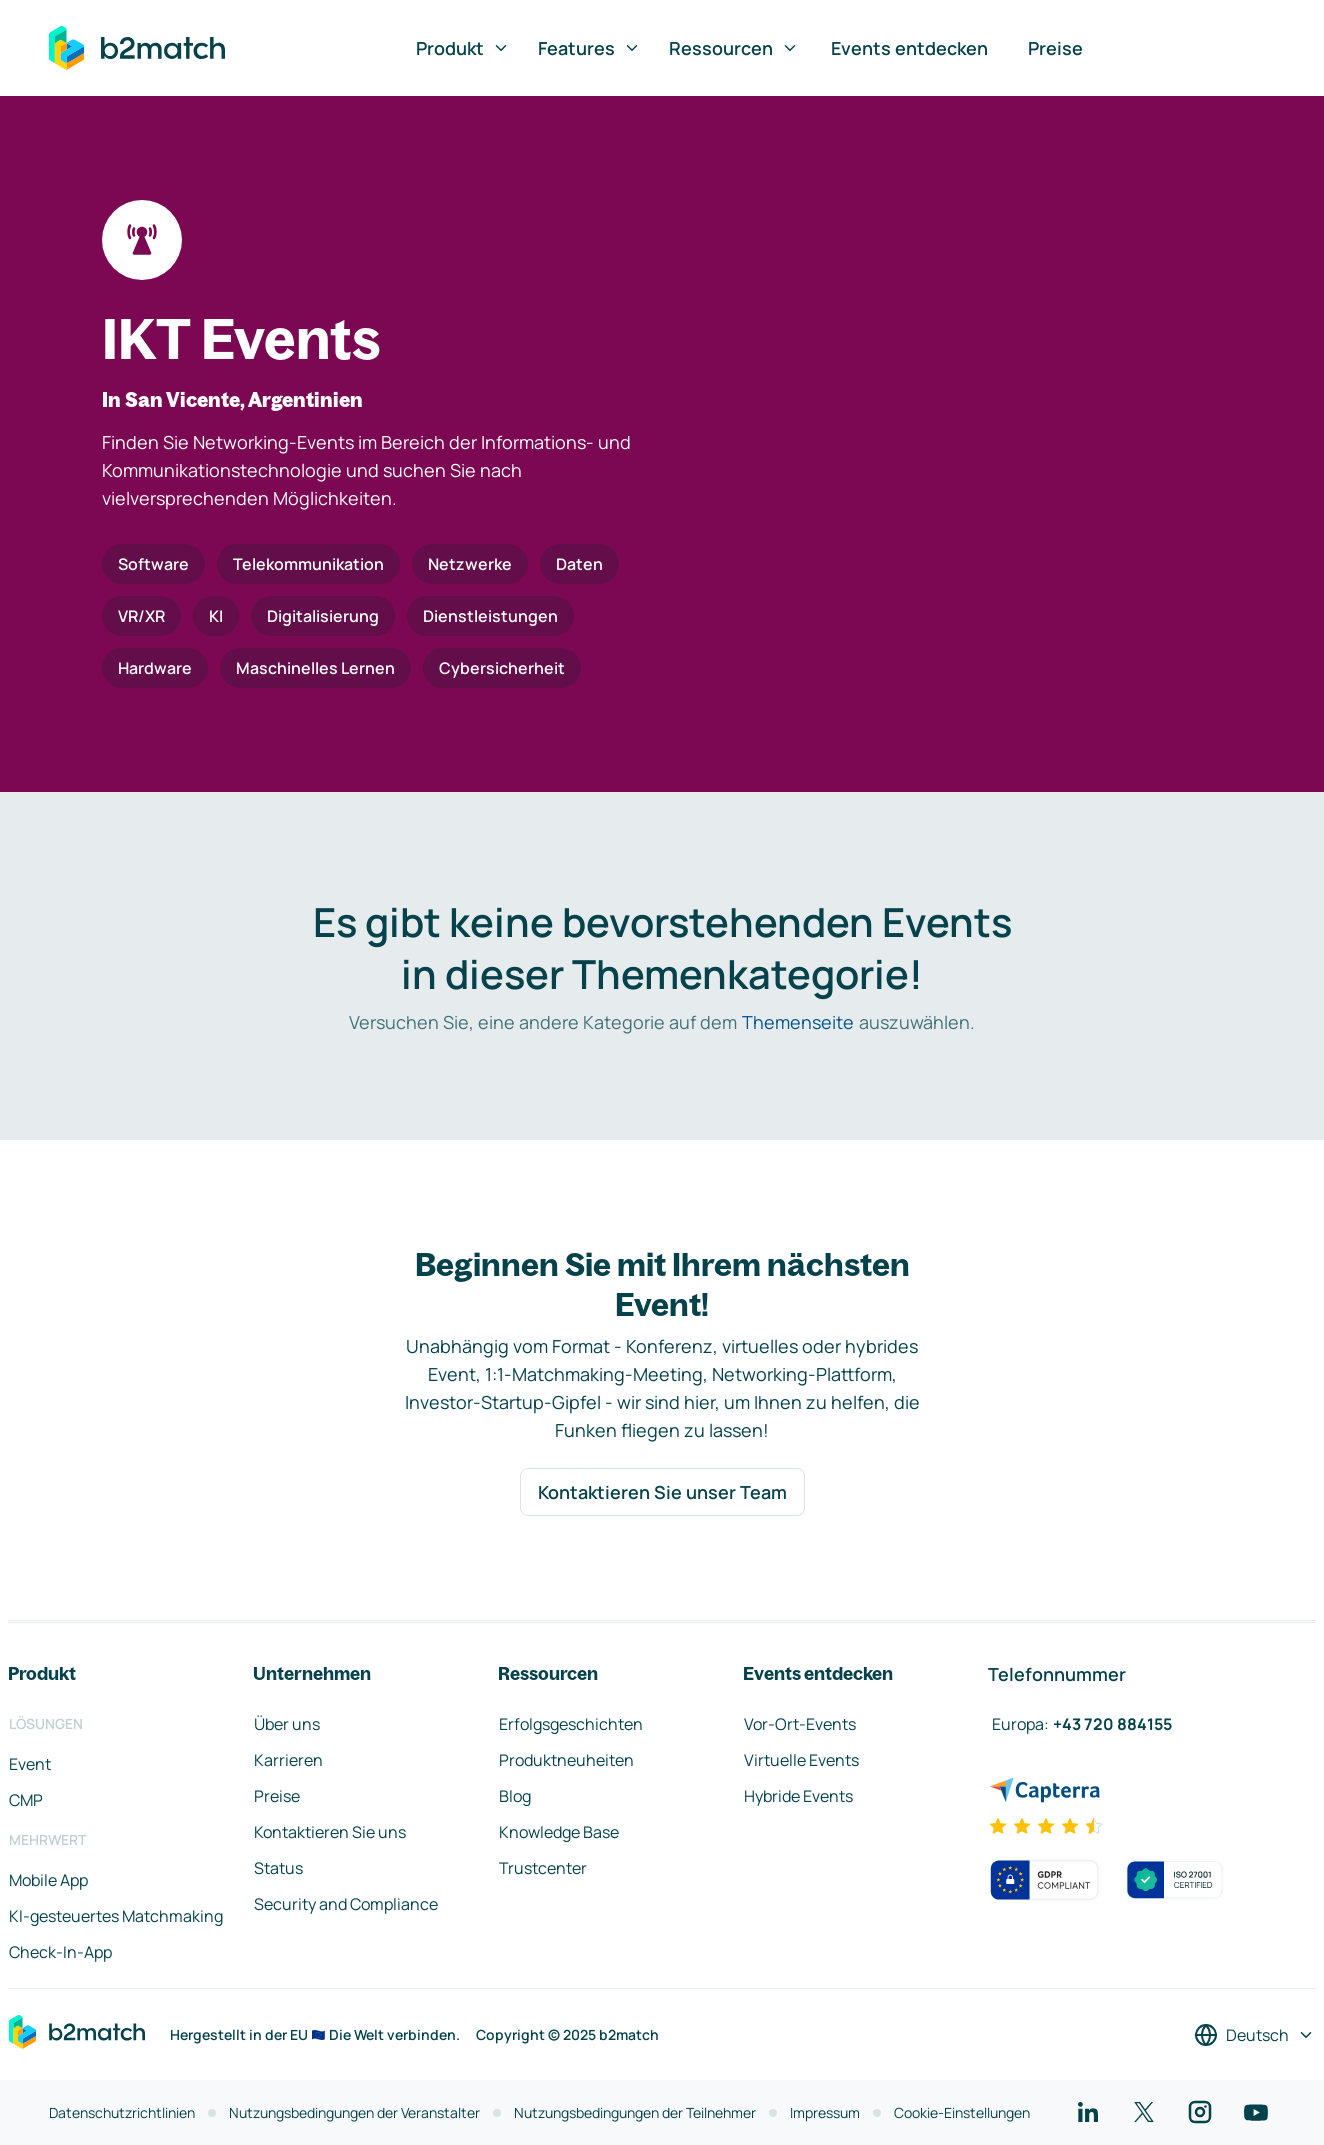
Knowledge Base (559, 1832)
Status (278, 1868)
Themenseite (798, 1022)
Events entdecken (909, 48)
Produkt (463, 48)
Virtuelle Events (801, 1760)
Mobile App (48, 1880)
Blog (515, 1796)
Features (589, 48)
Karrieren (288, 1760)
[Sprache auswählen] (1254, 2035)
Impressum (825, 2112)
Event (30, 1764)
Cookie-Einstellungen (962, 2112)
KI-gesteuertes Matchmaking (116, 1916)
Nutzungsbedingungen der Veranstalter (354, 2112)
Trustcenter (543, 1868)
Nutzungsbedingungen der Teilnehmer (635, 2112)
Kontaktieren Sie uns (330, 1832)
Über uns (287, 1724)
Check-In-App (60, 1952)
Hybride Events (798, 1796)
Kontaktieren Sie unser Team (662, 1492)
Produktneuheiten (566, 1760)
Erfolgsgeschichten (571, 1724)
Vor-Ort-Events (800, 1724)
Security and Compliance (346, 1904)
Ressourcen (734, 48)
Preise (1055, 48)
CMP (26, 1800)
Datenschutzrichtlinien (122, 2112)
